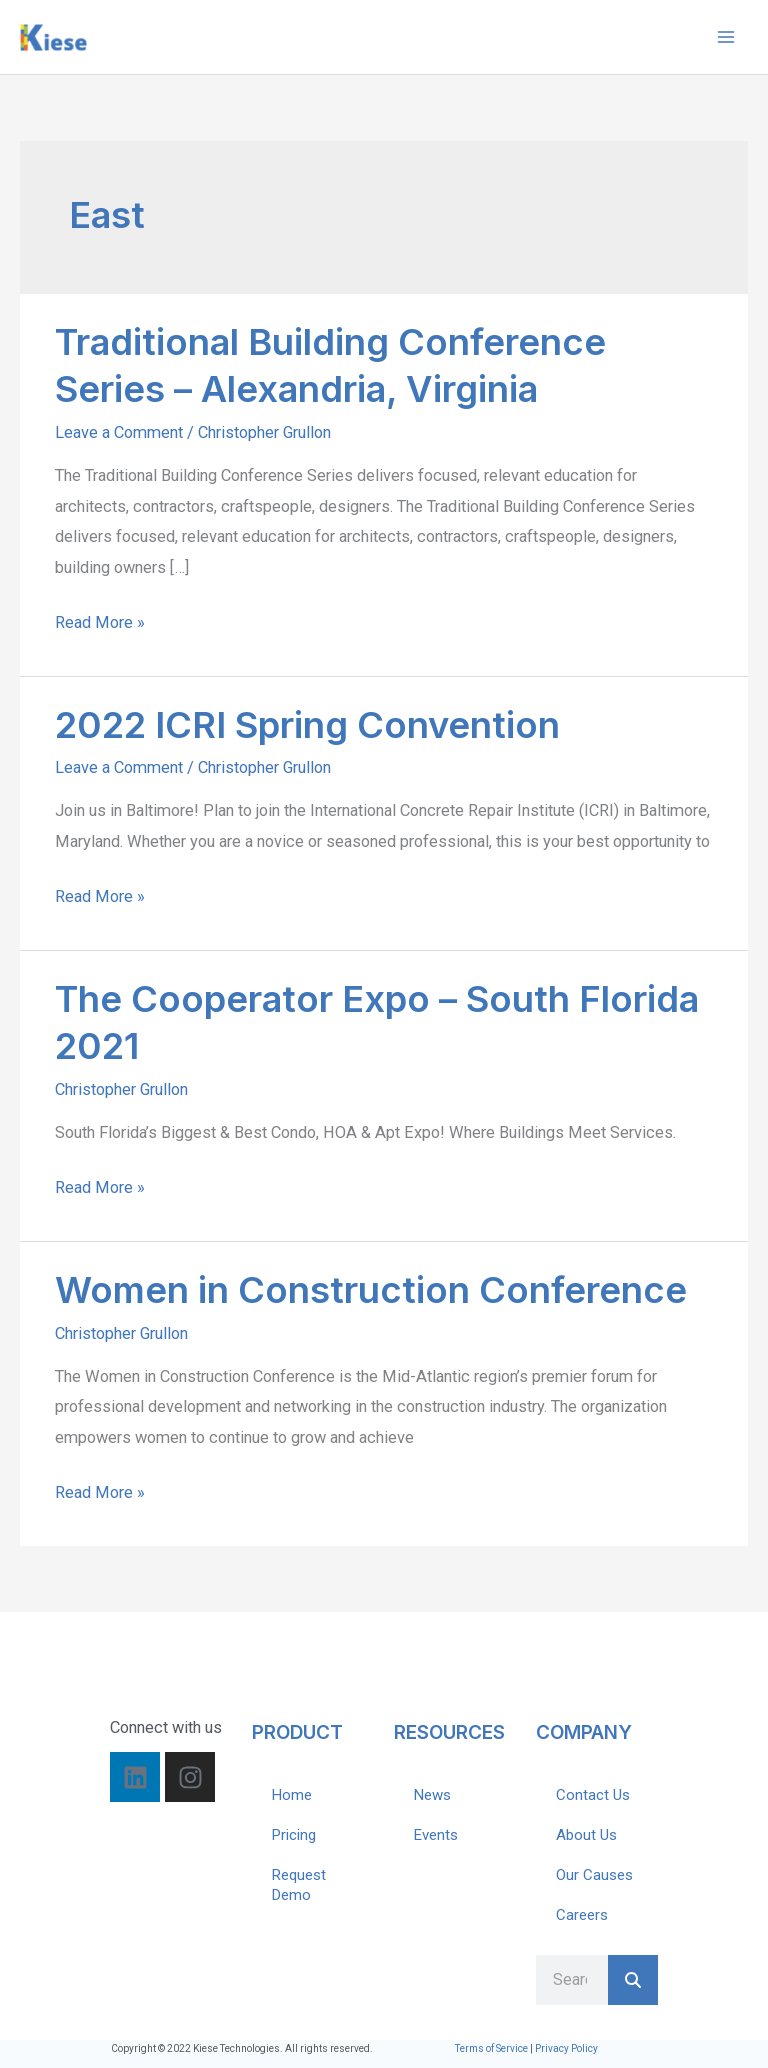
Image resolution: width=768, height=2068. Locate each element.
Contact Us (593, 1795)
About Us (586, 1835)
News (432, 1795)
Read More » (100, 620)
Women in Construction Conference (371, 1290)
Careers (582, 1915)
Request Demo (299, 1885)
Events (436, 1835)
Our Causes (594, 1875)
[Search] (633, 1980)
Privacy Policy (566, 2048)
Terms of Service (491, 2048)
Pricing (294, 1835)
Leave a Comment (119, 432)
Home (292, 1795)
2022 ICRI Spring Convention (307, 725)
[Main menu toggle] (725, 37)
